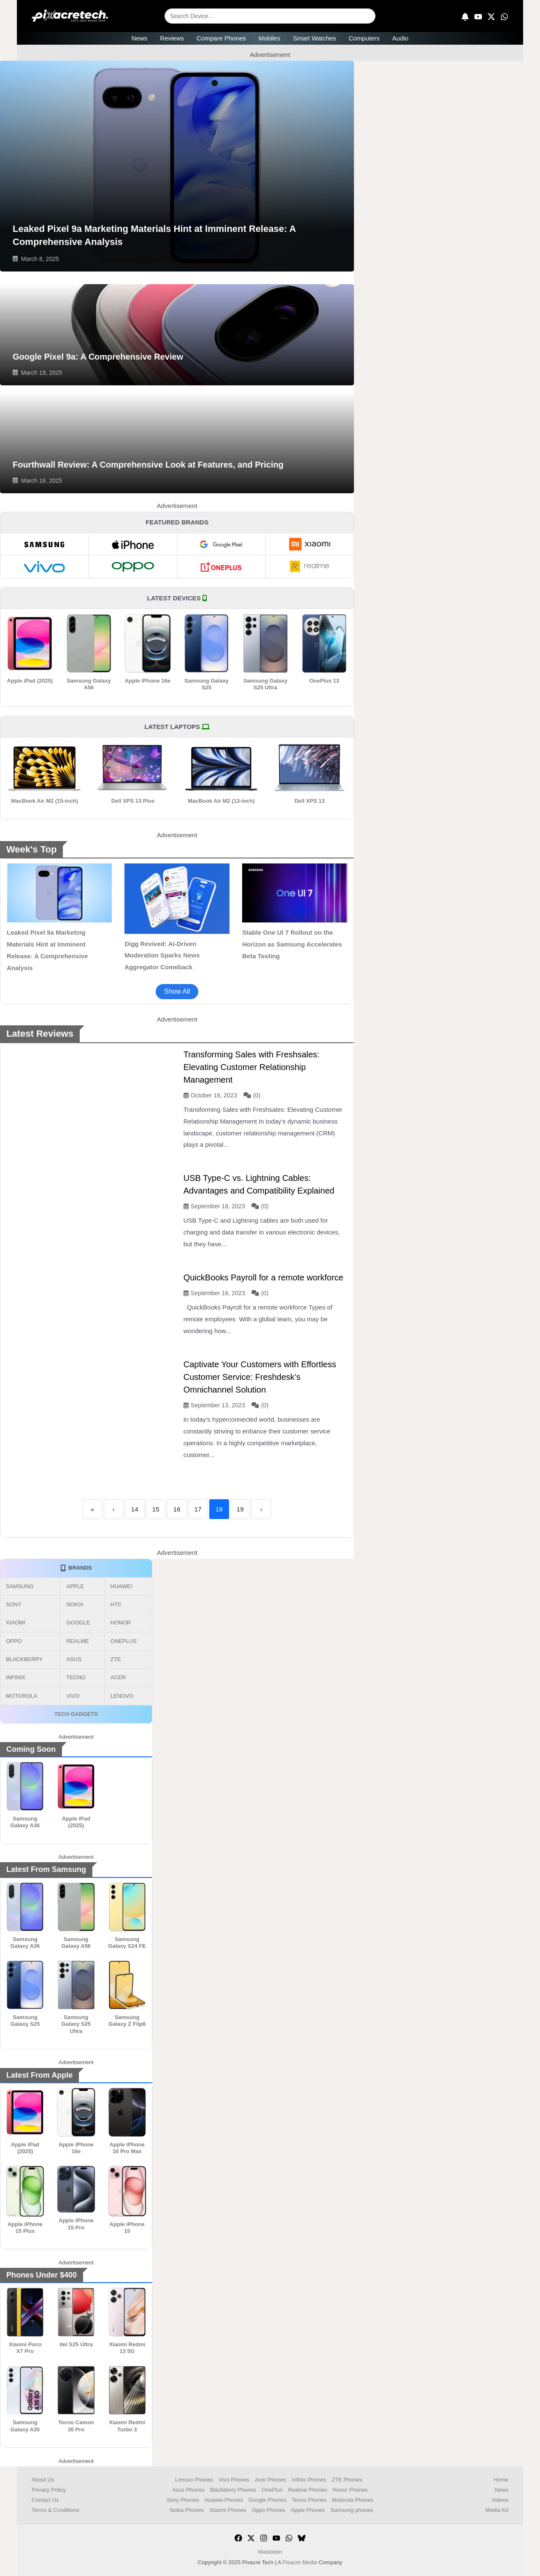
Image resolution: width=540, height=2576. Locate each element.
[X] (491, 17)
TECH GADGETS (76, 1714)
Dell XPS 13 (309, 801)
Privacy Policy (49, 2490)
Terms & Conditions (55, 2510)
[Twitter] (251, 2538)
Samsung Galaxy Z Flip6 (127, 2020)
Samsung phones (351, 2510)
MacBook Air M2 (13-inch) (221, 801)
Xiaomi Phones (227, 2510)
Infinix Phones (309, 2480)
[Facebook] (238, 2538)
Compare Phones (221, 38)
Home (501, 2480)
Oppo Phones (269, 2510)
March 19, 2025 (41, 373)
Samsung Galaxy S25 (206, 684)
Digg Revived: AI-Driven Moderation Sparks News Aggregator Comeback (162, 955)
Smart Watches (314, 38)
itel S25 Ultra (76, 2344)
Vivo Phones (234, 2480)
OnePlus (272, 2490)
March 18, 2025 (41, 481)
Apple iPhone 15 (127, 2227)
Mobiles (270, 38)
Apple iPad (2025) (30, 681)
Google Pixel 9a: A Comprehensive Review (98, 356)
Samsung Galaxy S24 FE (127, 1942)
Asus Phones (188, 2490)
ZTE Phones (347, 2480)
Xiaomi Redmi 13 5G (127, 2347)
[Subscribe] (465, 17)
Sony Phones (183, 2500)
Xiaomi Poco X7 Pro (24, 2347)
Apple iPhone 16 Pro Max (127, 2147)
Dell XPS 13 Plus (133, 801)
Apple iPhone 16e (147, 681)
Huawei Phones (224, 2500)
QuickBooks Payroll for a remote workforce (263, 1277)
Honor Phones (349, 2490)
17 (198, 1509)
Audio (400, 38)
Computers (363, 38)
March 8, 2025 (40, 259)
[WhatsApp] (504, 17)
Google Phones (267, 2500)
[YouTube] (478, 17)
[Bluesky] (301, 2538)
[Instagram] (263, 2538)
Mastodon (270, 2552)
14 (134, 1509)
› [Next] (261, 1509)
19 (240, 1509)
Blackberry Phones (233, 2490)
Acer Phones (270, 2480)
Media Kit (497, 2510)
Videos (499, 2500)
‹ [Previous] (114, 1509)
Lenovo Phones (194, 2480)
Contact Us (45, 2500)
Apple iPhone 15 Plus (25, 2227)
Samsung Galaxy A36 (25, 1821)
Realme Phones (307, 2490)
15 (155, 1509)
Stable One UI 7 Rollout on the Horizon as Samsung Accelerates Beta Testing (292, 944)
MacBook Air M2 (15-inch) (44, 801)
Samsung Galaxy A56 (89, 684)
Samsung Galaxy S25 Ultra (265, 684)
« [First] (92, 1509)
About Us (43, 2480)
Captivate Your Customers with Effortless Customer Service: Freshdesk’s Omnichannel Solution (260, 1377)
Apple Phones (308, 2510)
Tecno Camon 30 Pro (76, 2425)
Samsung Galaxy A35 (25, 2425)
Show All (177, 991)
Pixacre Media (299, 2562)
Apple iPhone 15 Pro (76, 2223)
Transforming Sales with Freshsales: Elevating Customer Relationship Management (252, 1067)
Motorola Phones (352, 2500)
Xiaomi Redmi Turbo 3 (127, 2425)
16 (177, 1509)
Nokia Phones (187, 2510)
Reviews (172, 38)
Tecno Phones (309, 2500)
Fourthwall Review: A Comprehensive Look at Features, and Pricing (148, 464)
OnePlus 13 (324, 681)
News (140, 38)
